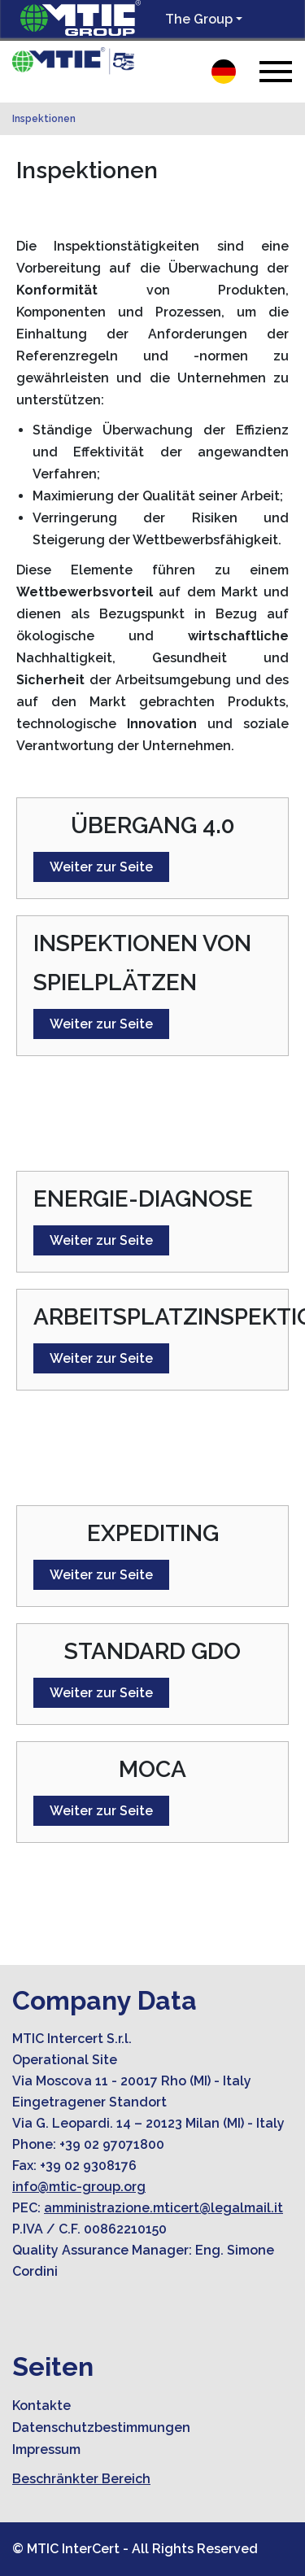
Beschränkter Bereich (81, 2478)
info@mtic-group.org (79, 2186)
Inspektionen (44, 118)
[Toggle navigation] (276, 71)
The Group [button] (199, 19)
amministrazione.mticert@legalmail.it (163, 2208)
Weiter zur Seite (101, 867)
